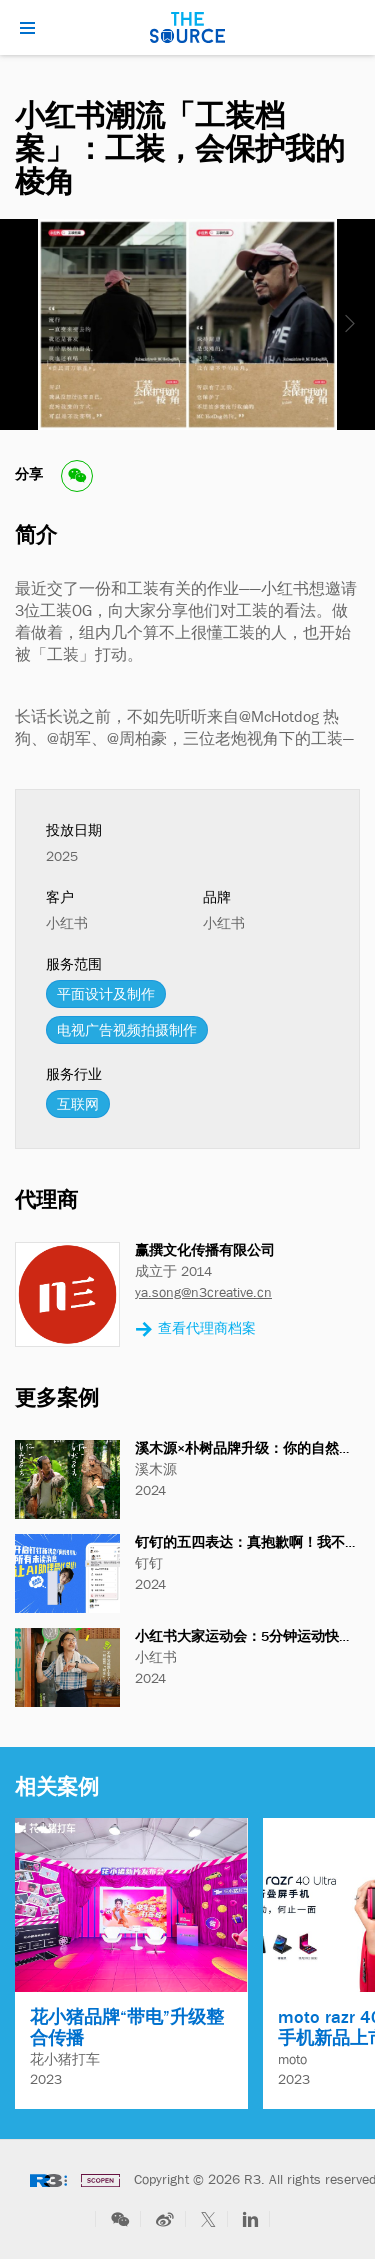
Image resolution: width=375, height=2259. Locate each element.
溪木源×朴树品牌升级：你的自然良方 (251, 1448)
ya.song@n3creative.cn (203, 1292)
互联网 (78, 1104)
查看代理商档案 (195, 1329)
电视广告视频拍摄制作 (127, 1030)
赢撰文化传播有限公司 (205, 1250)
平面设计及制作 (106, 994)
